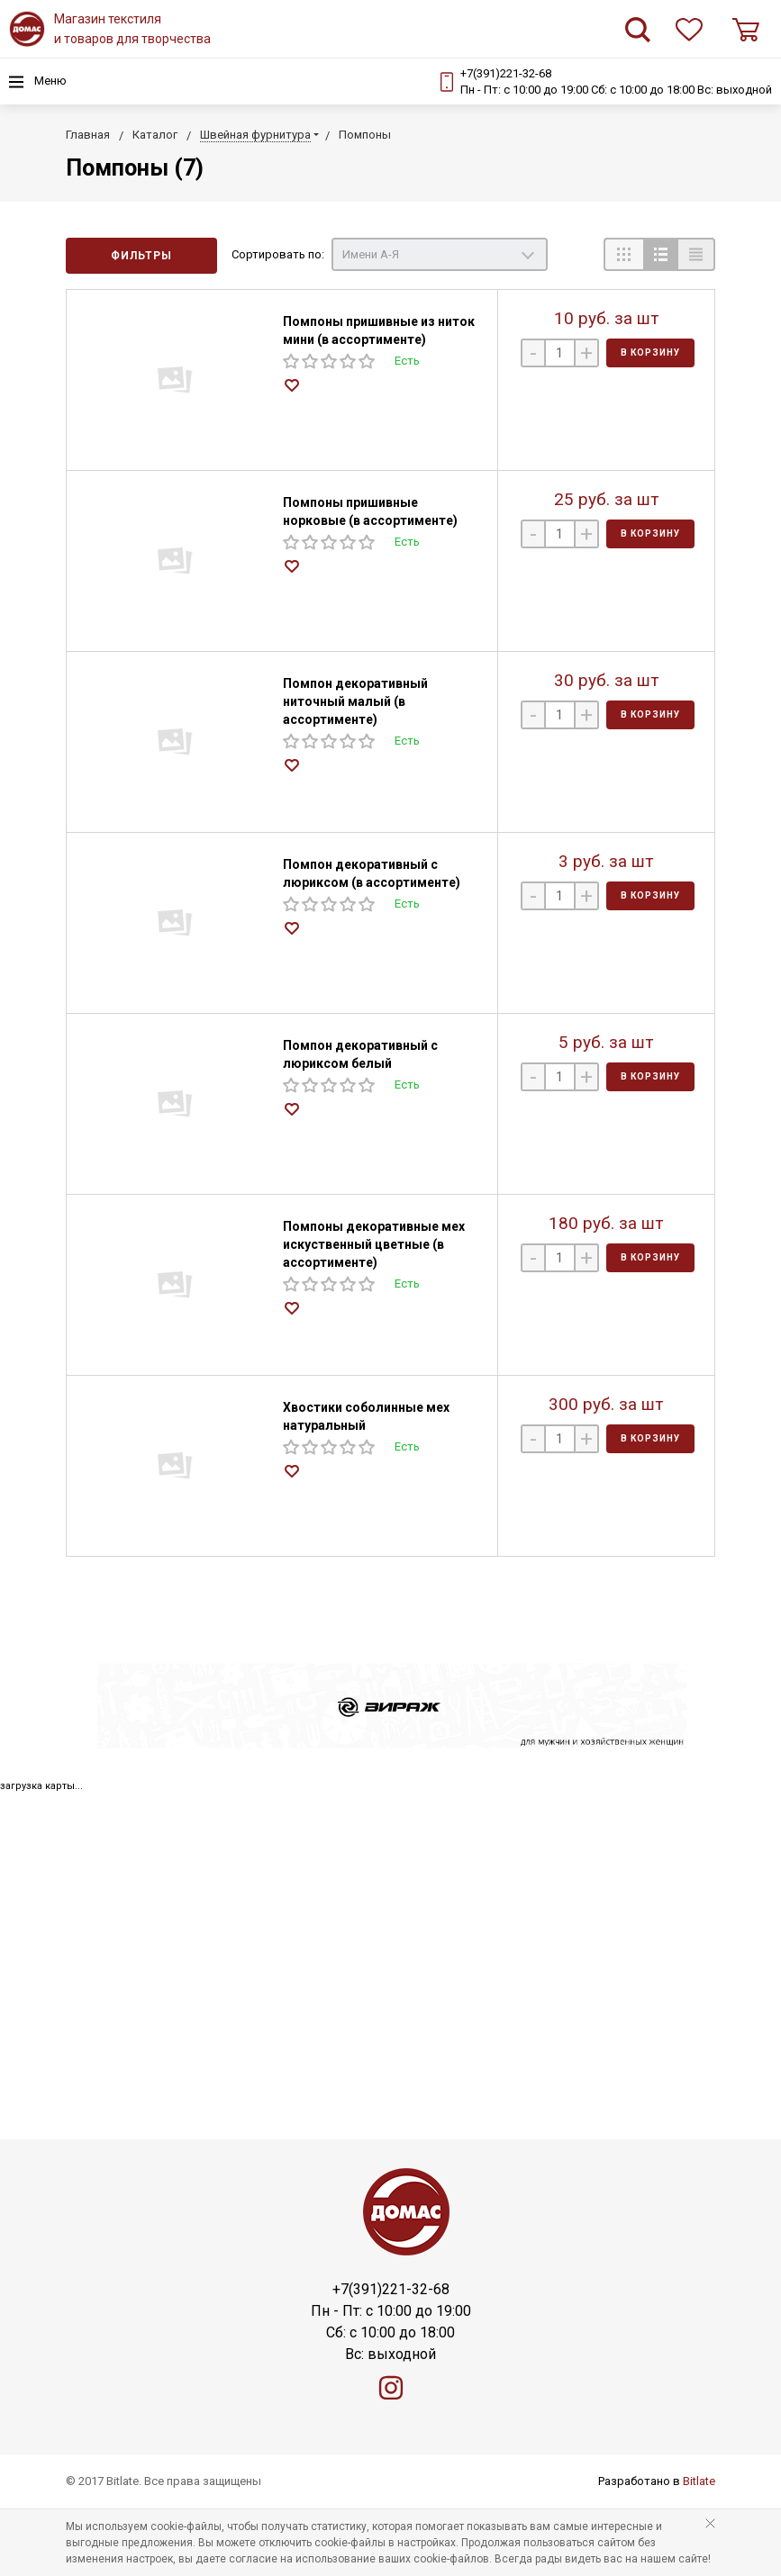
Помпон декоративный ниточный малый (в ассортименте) (355, 701)
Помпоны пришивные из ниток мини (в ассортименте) (379, 330)
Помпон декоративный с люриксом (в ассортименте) (371, 873)
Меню (38, 82)
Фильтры (141, 255)
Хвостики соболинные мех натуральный (366, 1416)
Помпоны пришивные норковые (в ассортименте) (370, 511)
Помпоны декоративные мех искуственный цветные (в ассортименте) (374, 1244)
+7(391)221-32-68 (505, 73)
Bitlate (699, 2481)
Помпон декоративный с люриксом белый (360, 1054)
